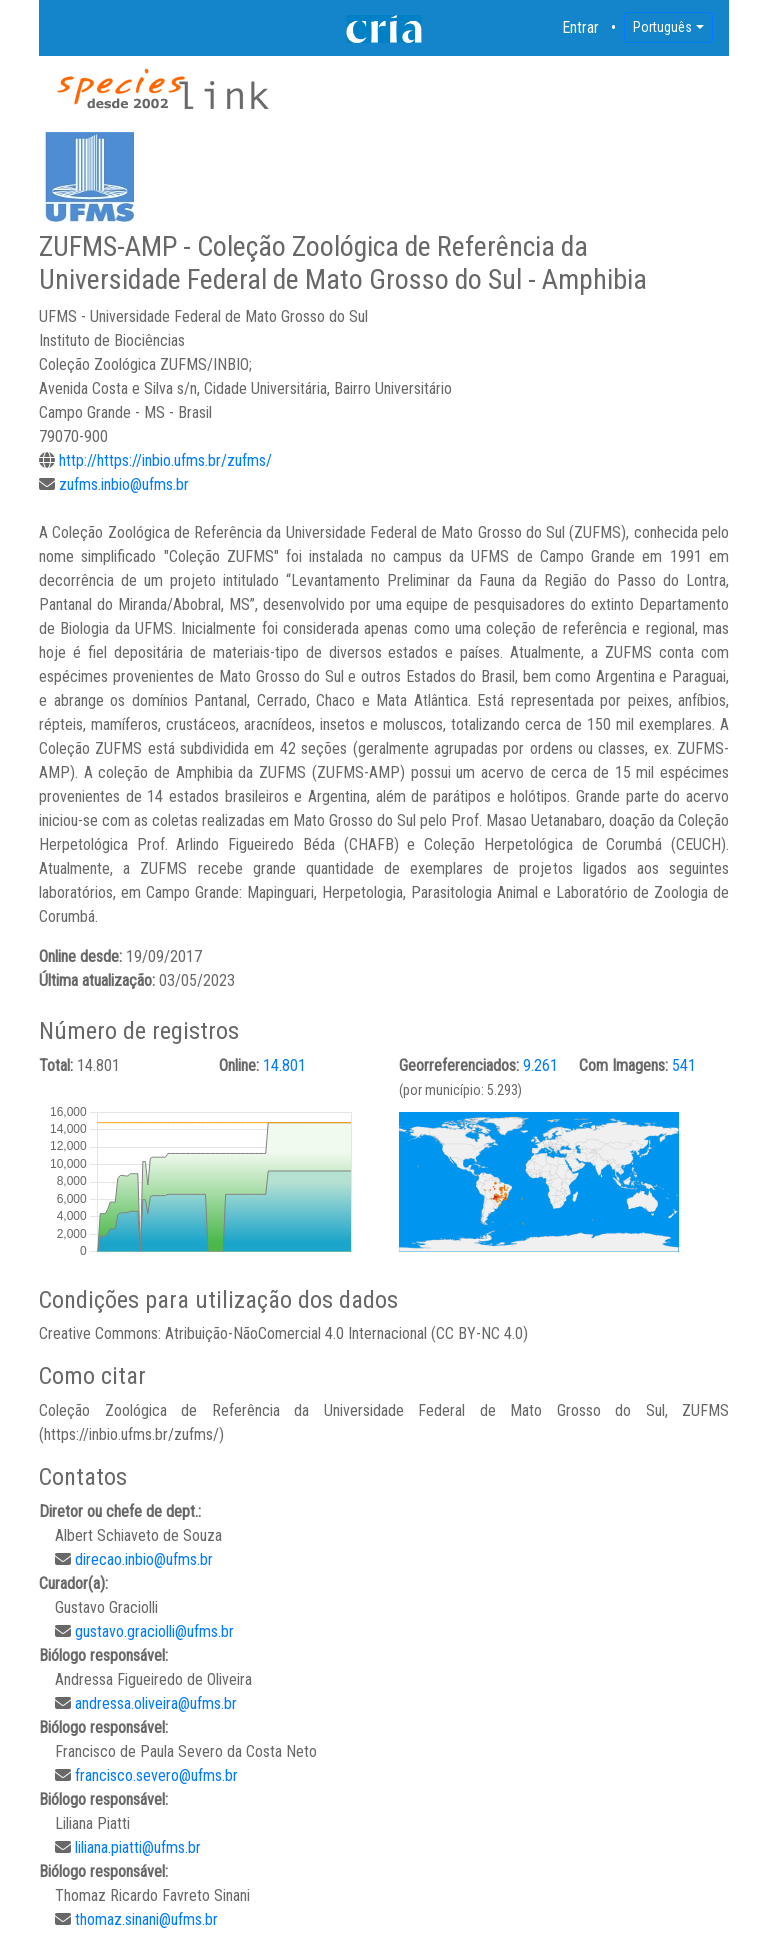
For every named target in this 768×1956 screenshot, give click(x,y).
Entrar (581, 27)
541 (684, 1065)
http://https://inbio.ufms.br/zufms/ (165, 460)
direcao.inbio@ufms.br (144, 1559)
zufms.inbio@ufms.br (124, 484)
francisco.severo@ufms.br (156, 1775)
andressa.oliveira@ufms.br (156, 1703)
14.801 (284, 1065)
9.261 (540, 1065)
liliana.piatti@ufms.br (138, 1847)
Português (662, 27)
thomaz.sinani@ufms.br (146, 1919)
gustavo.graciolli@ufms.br (154, 1631)
